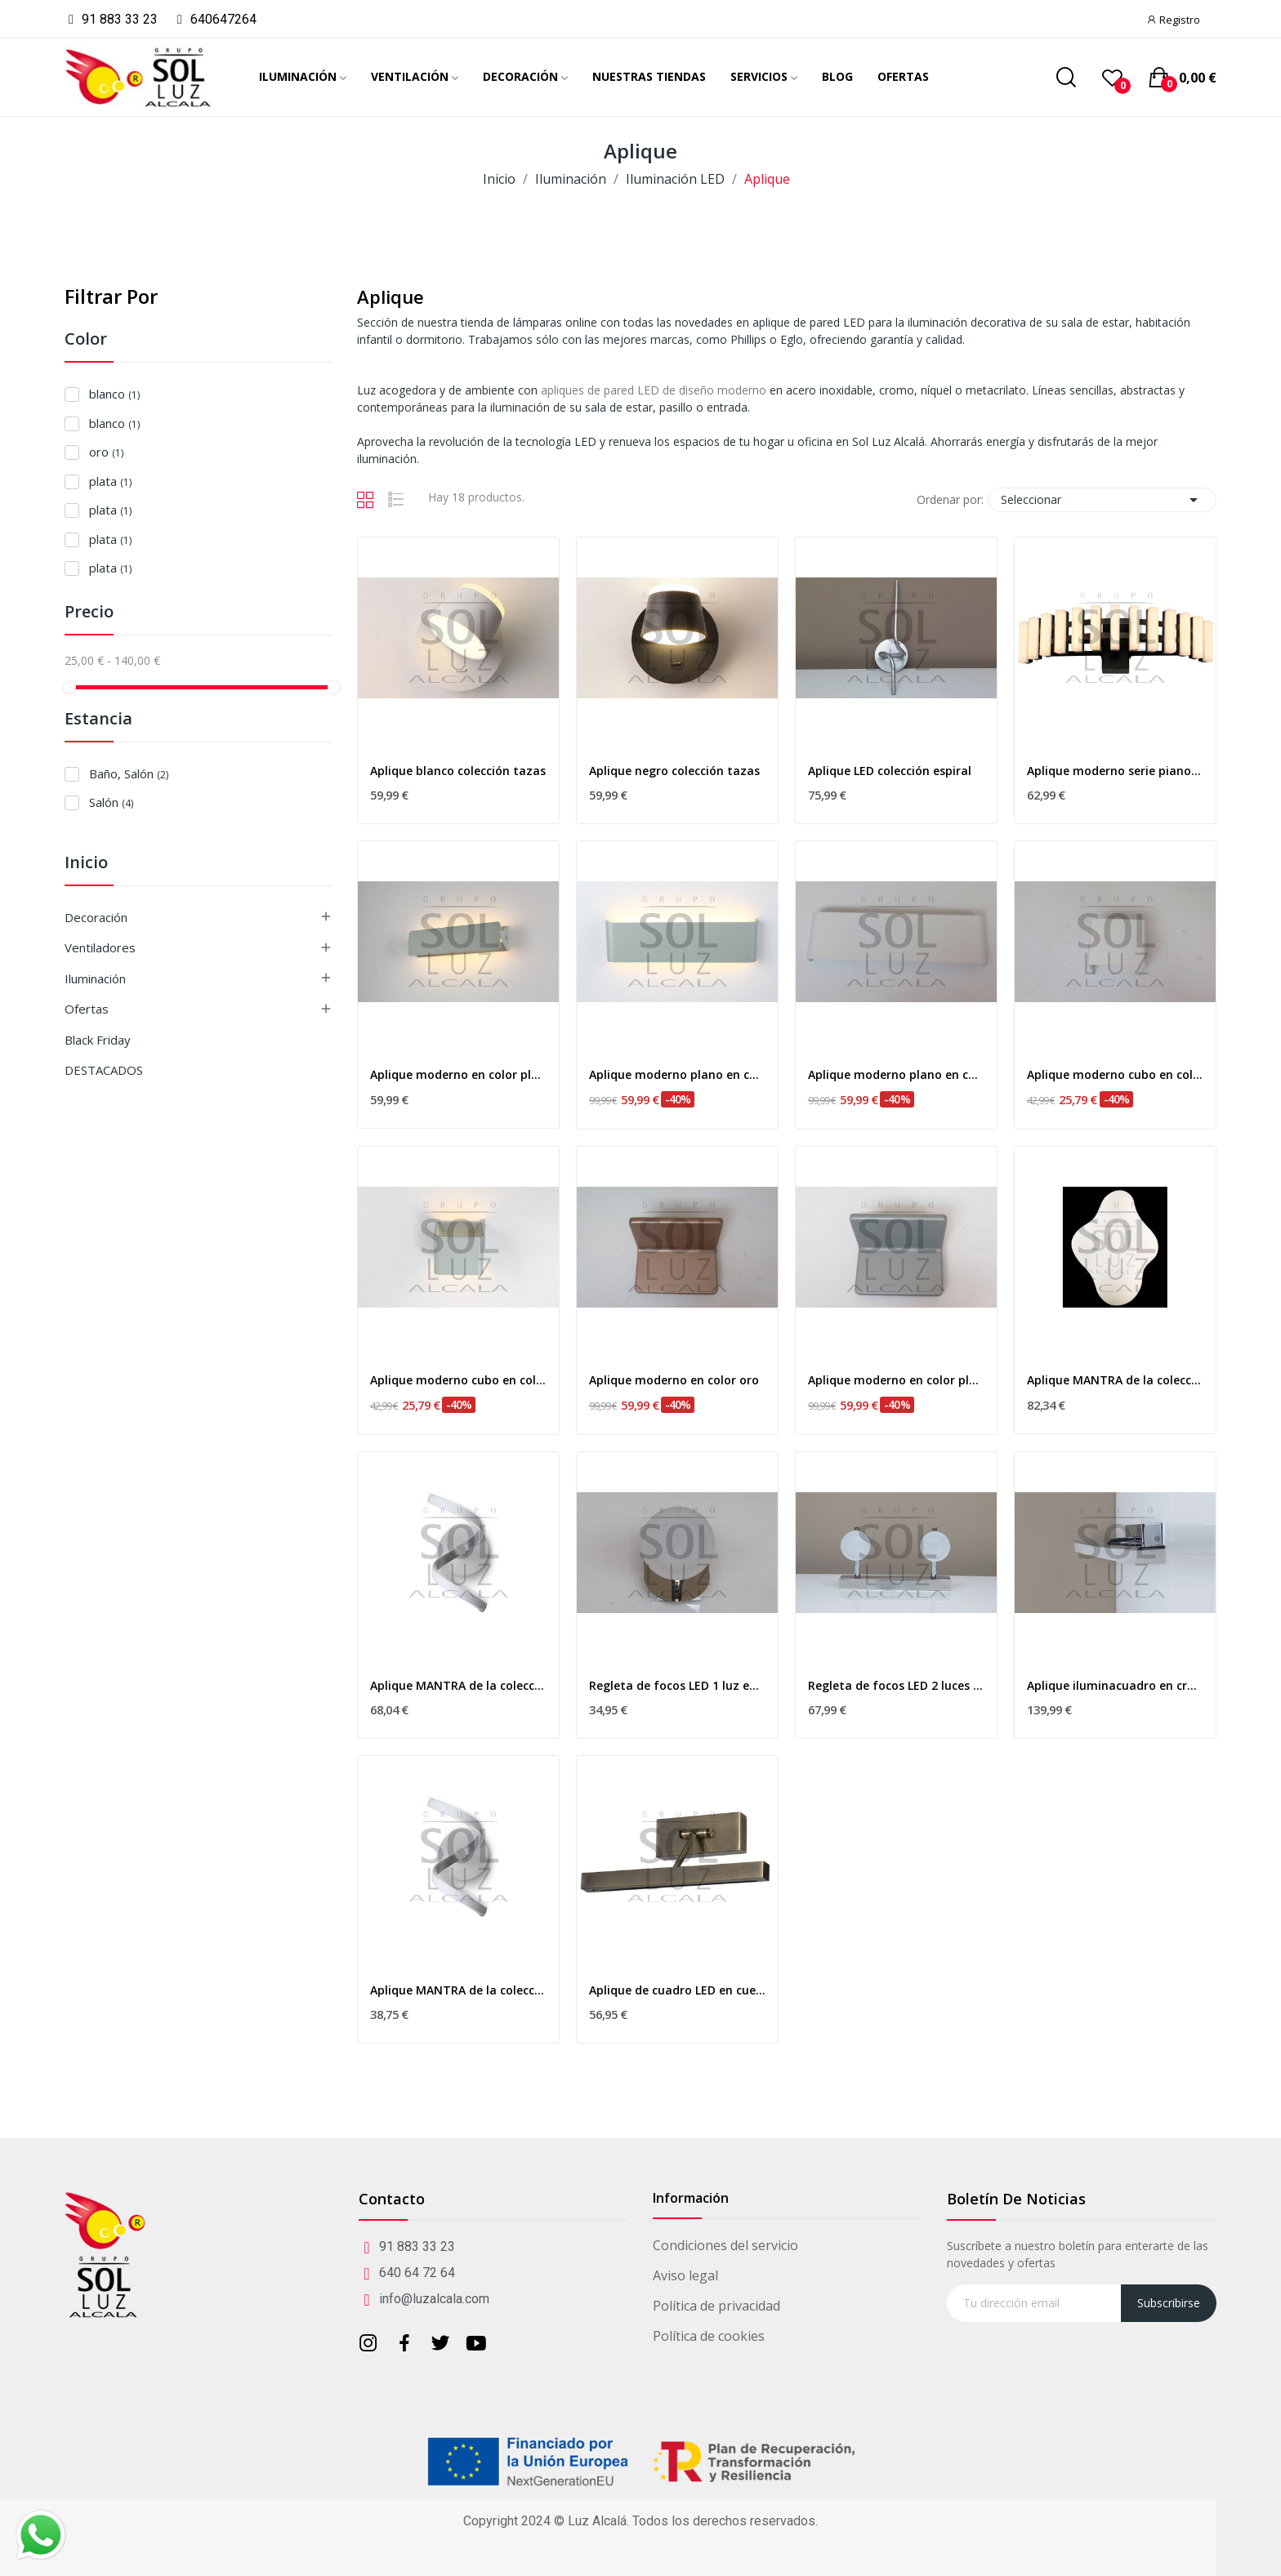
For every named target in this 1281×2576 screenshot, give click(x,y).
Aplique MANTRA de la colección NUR (458, 1990)
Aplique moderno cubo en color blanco (1115, 1074)
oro (106, 451)
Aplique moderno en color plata (896, 1380)
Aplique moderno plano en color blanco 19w (896, 1074)
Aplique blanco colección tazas (458, 770)
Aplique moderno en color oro (674, 1380)
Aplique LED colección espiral (889, 770)
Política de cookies (709, 2336)
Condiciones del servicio (725, 2245)
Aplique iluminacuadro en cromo (1115, 1685)
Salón (111, 802)
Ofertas (87, 1009)
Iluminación (95, 978)
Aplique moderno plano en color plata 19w (677, 1074)
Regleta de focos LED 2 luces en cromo (896, 1685)
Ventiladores (100, 947)
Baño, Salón (128, 773)
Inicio (86, 863)
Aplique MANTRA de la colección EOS (1115, 1380)
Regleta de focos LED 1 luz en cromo (677, 1685)
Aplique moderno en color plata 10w (458, 1074)
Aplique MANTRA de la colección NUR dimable (458, 1685)
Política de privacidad (716, 2306)
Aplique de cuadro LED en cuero (677, 1990)
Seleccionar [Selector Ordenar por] (1102, 500)
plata (110, 481)
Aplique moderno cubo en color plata (458, 1380)
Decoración (96, 917)
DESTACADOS (104, 1070)
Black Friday (98, 1040)
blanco (114, 394)
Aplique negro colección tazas (674, 770)
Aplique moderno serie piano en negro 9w (1115, 770)
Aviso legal (685, 2275)
